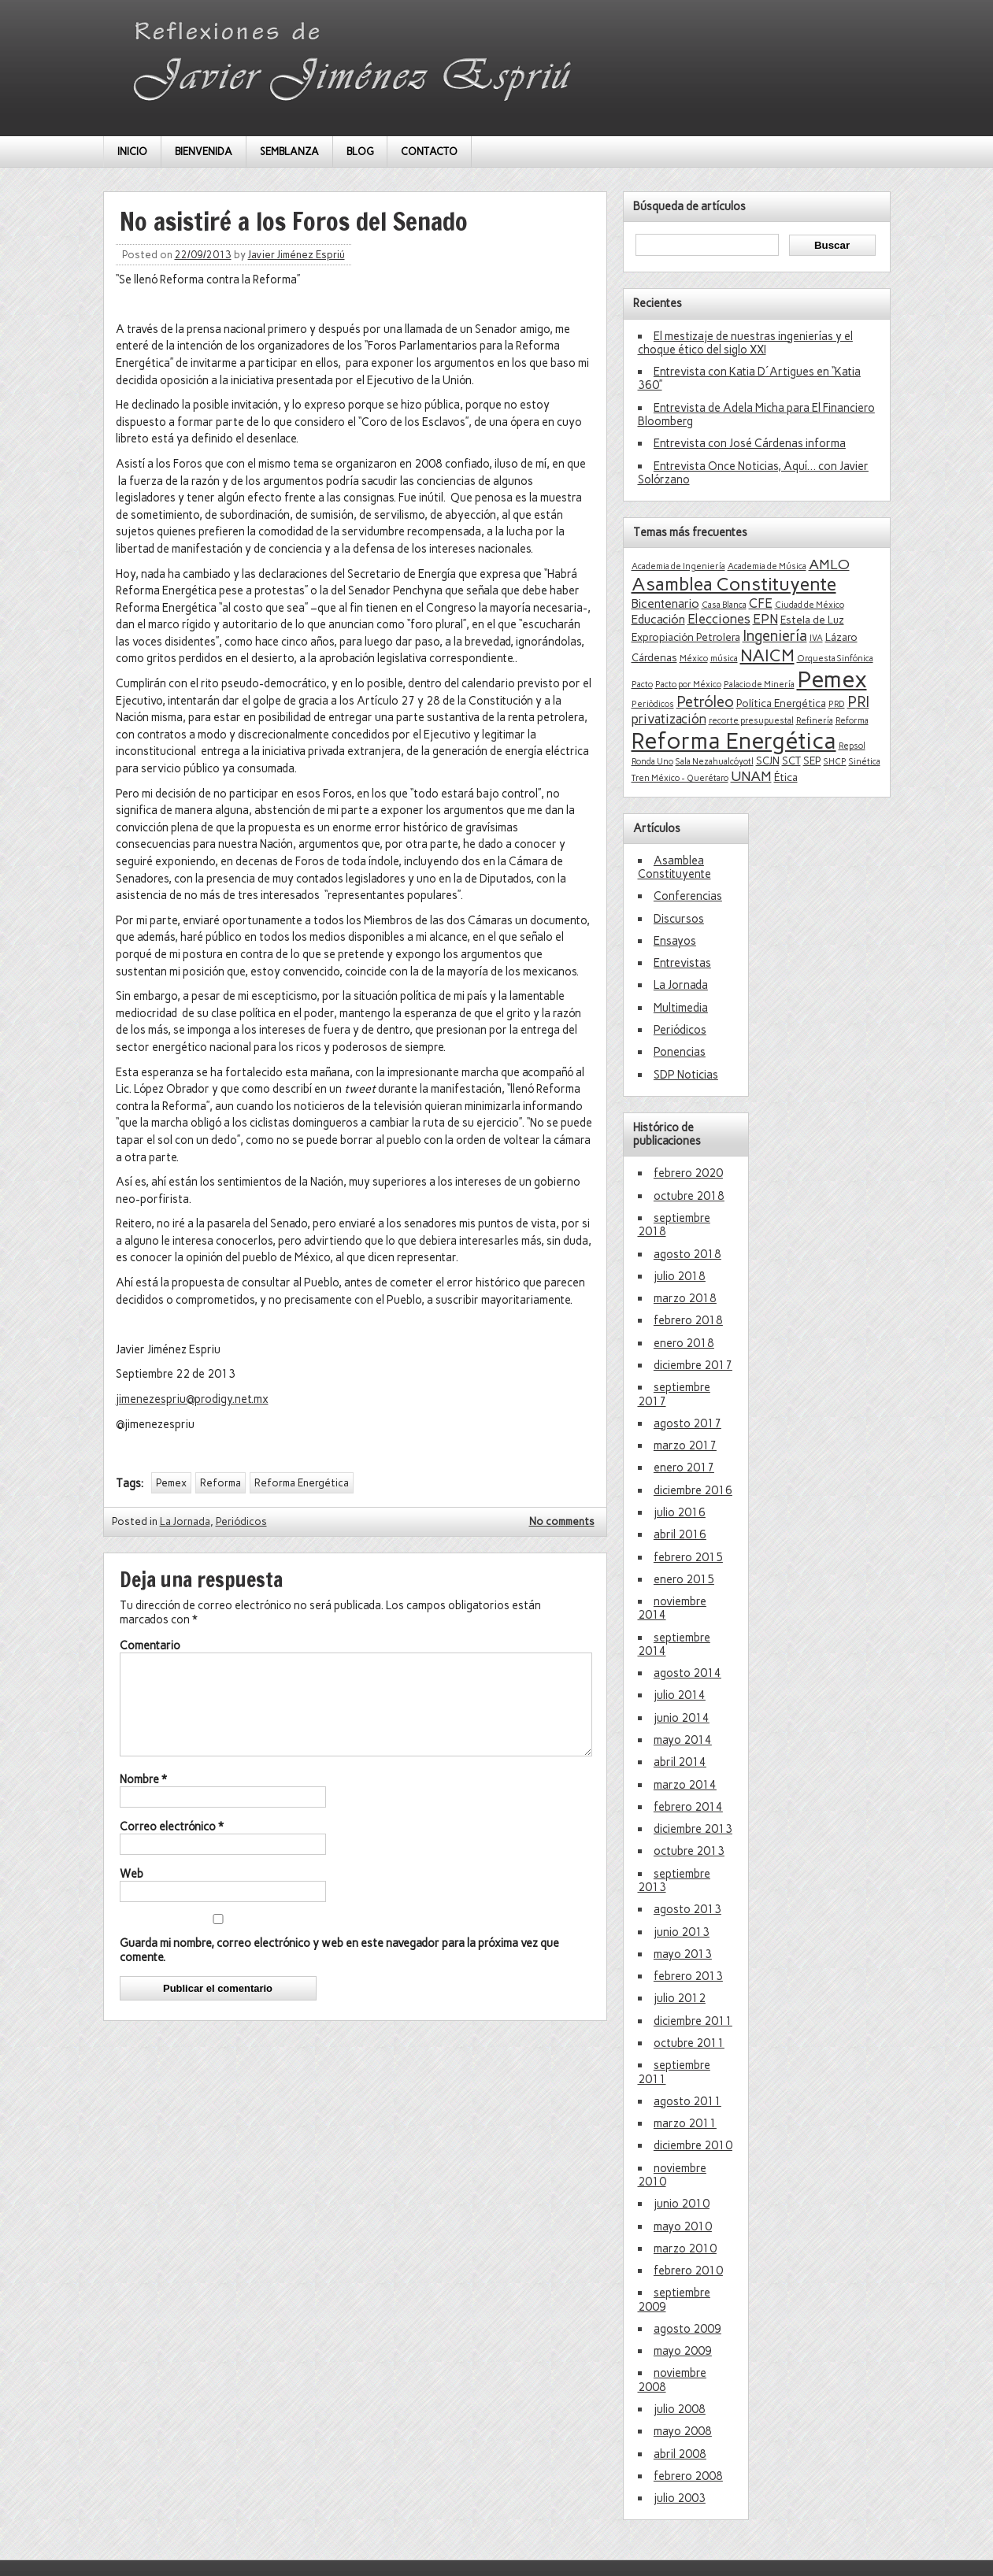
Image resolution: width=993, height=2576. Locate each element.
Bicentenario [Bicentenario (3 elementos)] (665, 604)
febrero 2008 (688, 2476)
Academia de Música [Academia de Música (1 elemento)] (767, 566)
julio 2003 (680, 2498)
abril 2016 (680, 1534)
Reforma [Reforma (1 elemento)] (852, 721)
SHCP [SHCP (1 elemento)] (835, 762)
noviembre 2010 (672, 2175)
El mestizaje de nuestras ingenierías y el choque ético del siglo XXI (745, 343)
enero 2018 (684, 1343)
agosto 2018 (687, 1254)
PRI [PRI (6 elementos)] (858, 702)
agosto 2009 (687, 2329)
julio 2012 (680, 1998)
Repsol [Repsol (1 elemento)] (852, 746)
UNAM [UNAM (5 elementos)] (751, 776)
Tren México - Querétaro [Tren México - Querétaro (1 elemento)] (680, 778)
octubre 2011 (689, 2043)
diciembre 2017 (693, 1365)
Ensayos (675, 941)
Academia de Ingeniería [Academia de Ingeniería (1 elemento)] (678, 566)
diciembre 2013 (693, 1829)
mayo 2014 (683, 1740)
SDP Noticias (686, 1075)
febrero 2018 (688, 1320)
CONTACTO (429, 151)
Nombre (143, 1798)
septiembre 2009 (674, 2299)
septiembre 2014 (674, 1644)
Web (131, 1893)
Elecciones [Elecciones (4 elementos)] (718, 619)
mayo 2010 (683, 2226)
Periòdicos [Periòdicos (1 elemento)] (653, 704)
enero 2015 (684, 1579)
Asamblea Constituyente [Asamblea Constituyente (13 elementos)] (734, 584)
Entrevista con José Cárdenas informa (750, 443)
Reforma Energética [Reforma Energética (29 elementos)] (734, 740)
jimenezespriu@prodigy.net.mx (192, 1399)
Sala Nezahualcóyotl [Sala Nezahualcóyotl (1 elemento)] (715, 762)
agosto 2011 (687, 2101)
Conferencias (688, 896)
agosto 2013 (687, 1909)
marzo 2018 (685, 1298)
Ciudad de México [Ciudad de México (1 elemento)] (809, 605)
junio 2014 (682, 1718)
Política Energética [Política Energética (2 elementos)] (781, 703)
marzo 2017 (685, 1445)
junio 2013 (682, 1932)
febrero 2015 (688, 1557)
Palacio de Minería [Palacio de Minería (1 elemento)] (759, 684)
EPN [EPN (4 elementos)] (765, 619)
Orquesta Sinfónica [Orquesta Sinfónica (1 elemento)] (835, 658)
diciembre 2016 (693, 1490)
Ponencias (680, 1052)
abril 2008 (680, 2454)
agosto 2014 (687, 1673)
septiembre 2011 (674, 2072)
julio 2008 (680, 2409)
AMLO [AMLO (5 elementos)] (829, 564)
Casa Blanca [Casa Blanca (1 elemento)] (724, 605)
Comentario (150, 1645)
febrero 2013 (688, 1976)
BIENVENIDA (203, 151)
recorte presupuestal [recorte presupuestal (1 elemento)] (751, 721)
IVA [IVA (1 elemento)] (816, 638)
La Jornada (185, 1521)
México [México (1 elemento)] (694, 658)
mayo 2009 (683, 2351)
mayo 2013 (683, 1954)
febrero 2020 (688, 1173)
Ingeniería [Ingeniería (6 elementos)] (775, 636)
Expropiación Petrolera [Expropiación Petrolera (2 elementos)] (686, 637)
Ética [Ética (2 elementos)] (786, 777)
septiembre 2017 (674, 1394)
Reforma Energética (301, 1483)
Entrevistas (682, 963)
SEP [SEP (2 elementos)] (812, 760)
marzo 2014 (685, 1785)
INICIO (132, 151)
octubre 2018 (689, 1196)
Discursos (679, 919)
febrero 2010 (688, 2270)
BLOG (359, 151)
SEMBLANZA (289, 151)
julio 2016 (680, 1512)
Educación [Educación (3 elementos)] (658, 620)
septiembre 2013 (674, 1880)
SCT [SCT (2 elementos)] (791, 760)
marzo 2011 (685, 2123)
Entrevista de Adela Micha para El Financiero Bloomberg (756, 414)
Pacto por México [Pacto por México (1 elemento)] (688, 684)
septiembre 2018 (674, 1224)
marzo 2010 (685, 2248)
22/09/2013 (203, 255)
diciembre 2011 (693, 2021)
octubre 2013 (689, 1851)
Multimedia (681, 1008)
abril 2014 (680, 1762)
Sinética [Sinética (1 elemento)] (864, 762)
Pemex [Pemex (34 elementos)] (832, 679)
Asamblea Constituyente (674, 867)
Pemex (171, 1483)
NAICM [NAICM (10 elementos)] (767, 655)
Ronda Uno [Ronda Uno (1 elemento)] (652, 762)
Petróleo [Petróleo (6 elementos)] (705, 702)
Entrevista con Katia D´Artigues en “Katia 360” (749, 378)
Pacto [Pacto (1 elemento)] (642, 684)
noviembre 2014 (672, 1608)
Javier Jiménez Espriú (296, 255)
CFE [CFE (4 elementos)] (761, 603)
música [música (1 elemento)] (724, 658)
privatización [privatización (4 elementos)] (669, 719)
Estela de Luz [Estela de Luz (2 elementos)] (812, 619)
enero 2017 (684, 1467)
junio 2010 (682, 2204)
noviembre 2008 (672, 2379)
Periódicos (241, 1521)
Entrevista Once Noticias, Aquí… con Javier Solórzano (753, 473)
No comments (562, 1521)
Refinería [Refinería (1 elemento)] (814, 721)
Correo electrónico (172, 1845)
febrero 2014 (688, 1807)
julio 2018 (680, 1276)
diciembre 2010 (693, 2145)
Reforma (220, 1483)
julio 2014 (680, 1695)
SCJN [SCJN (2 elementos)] (768, 760)
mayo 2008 (683, 2431)
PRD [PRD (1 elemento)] (836, 704)
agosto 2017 (687, 1423)
